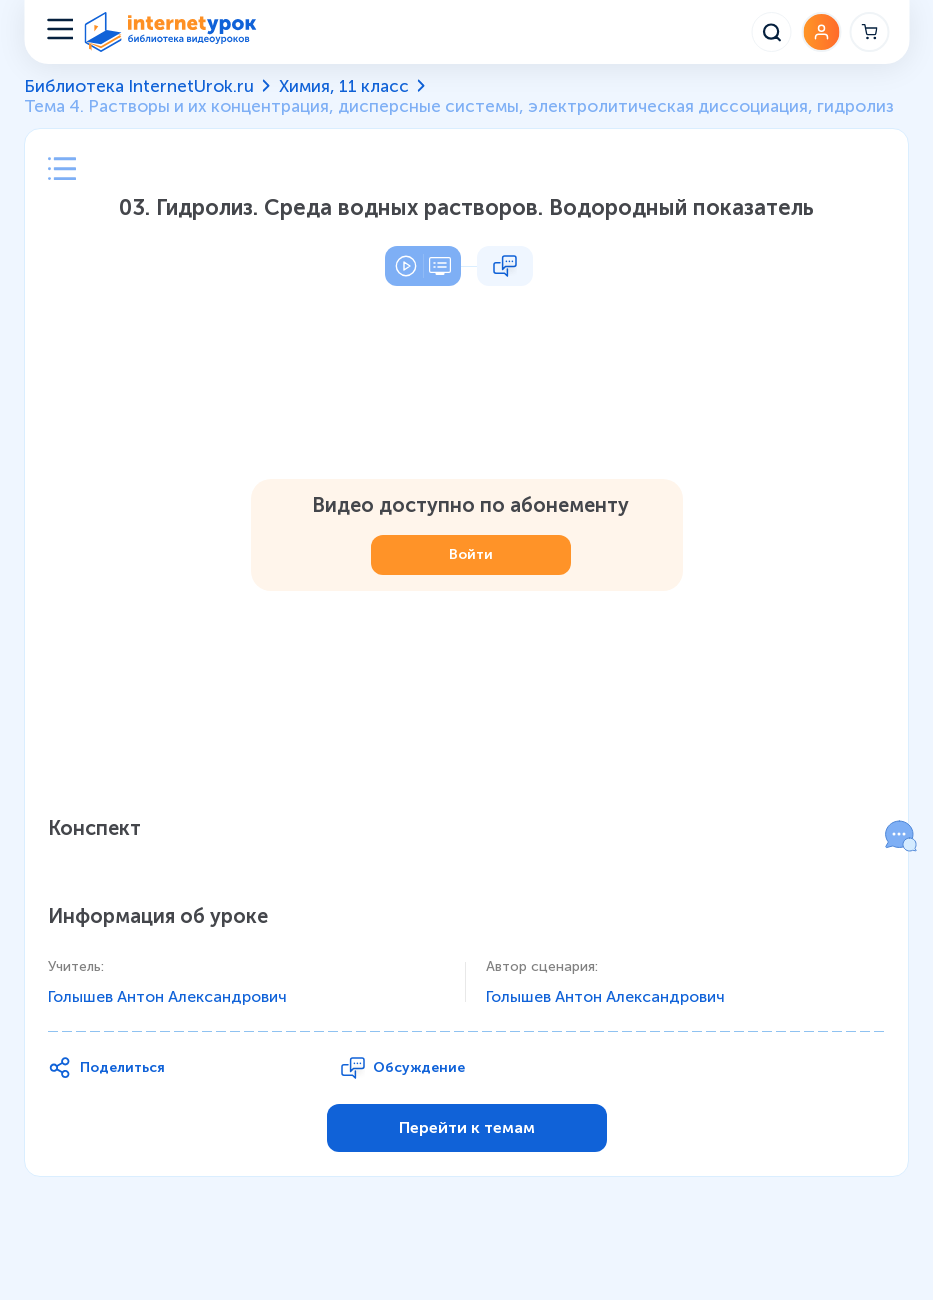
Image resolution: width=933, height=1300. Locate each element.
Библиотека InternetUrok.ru (139, 86)
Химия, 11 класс (344, 86)
